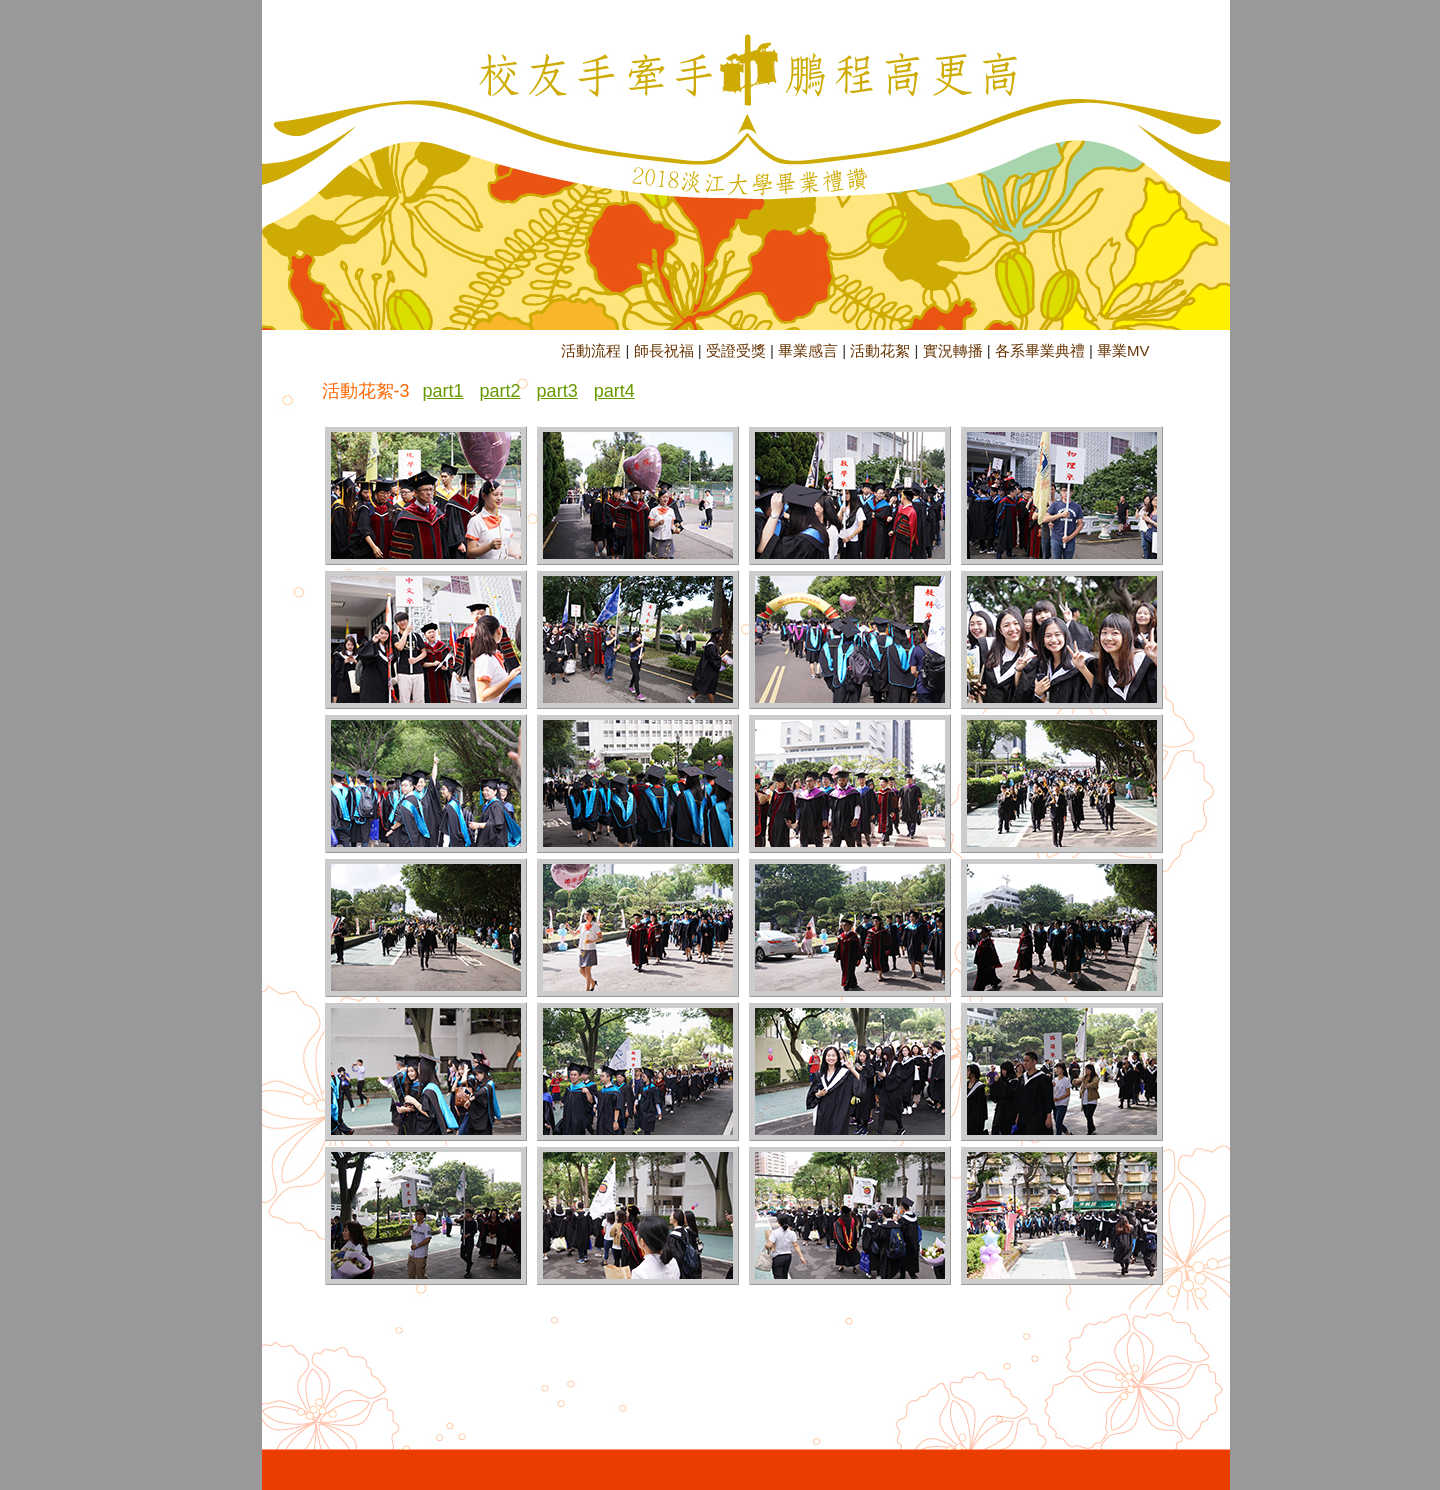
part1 (443, 391)
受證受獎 (736, 350)
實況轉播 (953, 350)
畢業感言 (808, 350)
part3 (557, 391)
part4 (614, 391)
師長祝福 (664, 350)
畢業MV (1123, 350)
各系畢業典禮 (1040, 350)
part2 (500, 391)
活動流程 (591, 350)
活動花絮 (880, 350)
